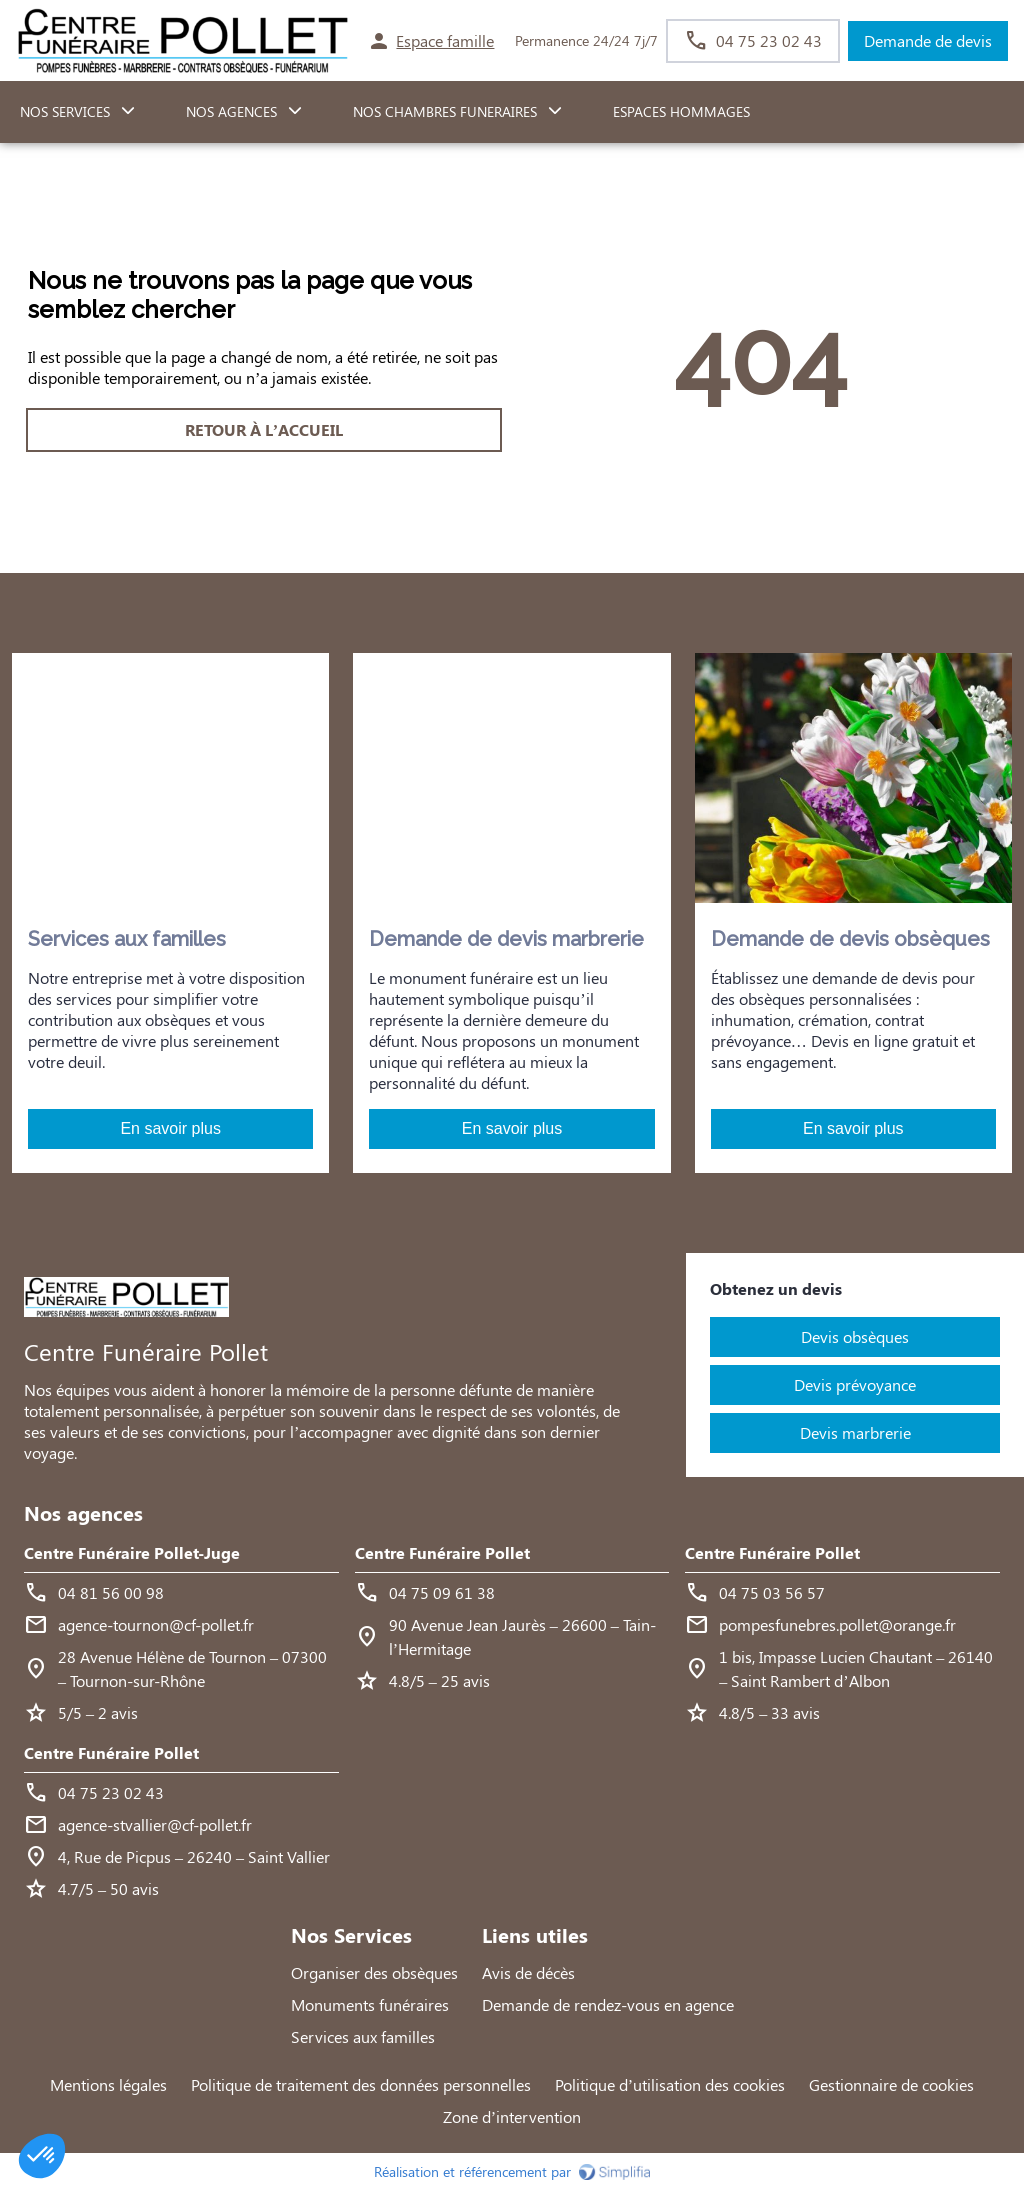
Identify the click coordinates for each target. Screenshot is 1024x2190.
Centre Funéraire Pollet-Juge (132, 1552)
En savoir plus (170, 1128)
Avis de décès (528, 1972)
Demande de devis (928, 40)
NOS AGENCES (231, 111)
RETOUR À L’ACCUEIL (264, 429)
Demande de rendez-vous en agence (608, 2004)
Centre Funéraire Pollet (442, 1552)
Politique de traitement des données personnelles (361, 2084)
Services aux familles (363, 2036)
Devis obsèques (855, 1336)
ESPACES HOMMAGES (681, 111)
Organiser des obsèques (374, 1972)
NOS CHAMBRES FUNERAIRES (445, 111)
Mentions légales (108, 2084)
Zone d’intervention (512, 2116)
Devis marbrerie (855, 1432)
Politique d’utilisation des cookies (670, 2084)
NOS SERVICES (65, 111)
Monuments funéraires (370, 2004)
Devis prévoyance (855, 1384)
